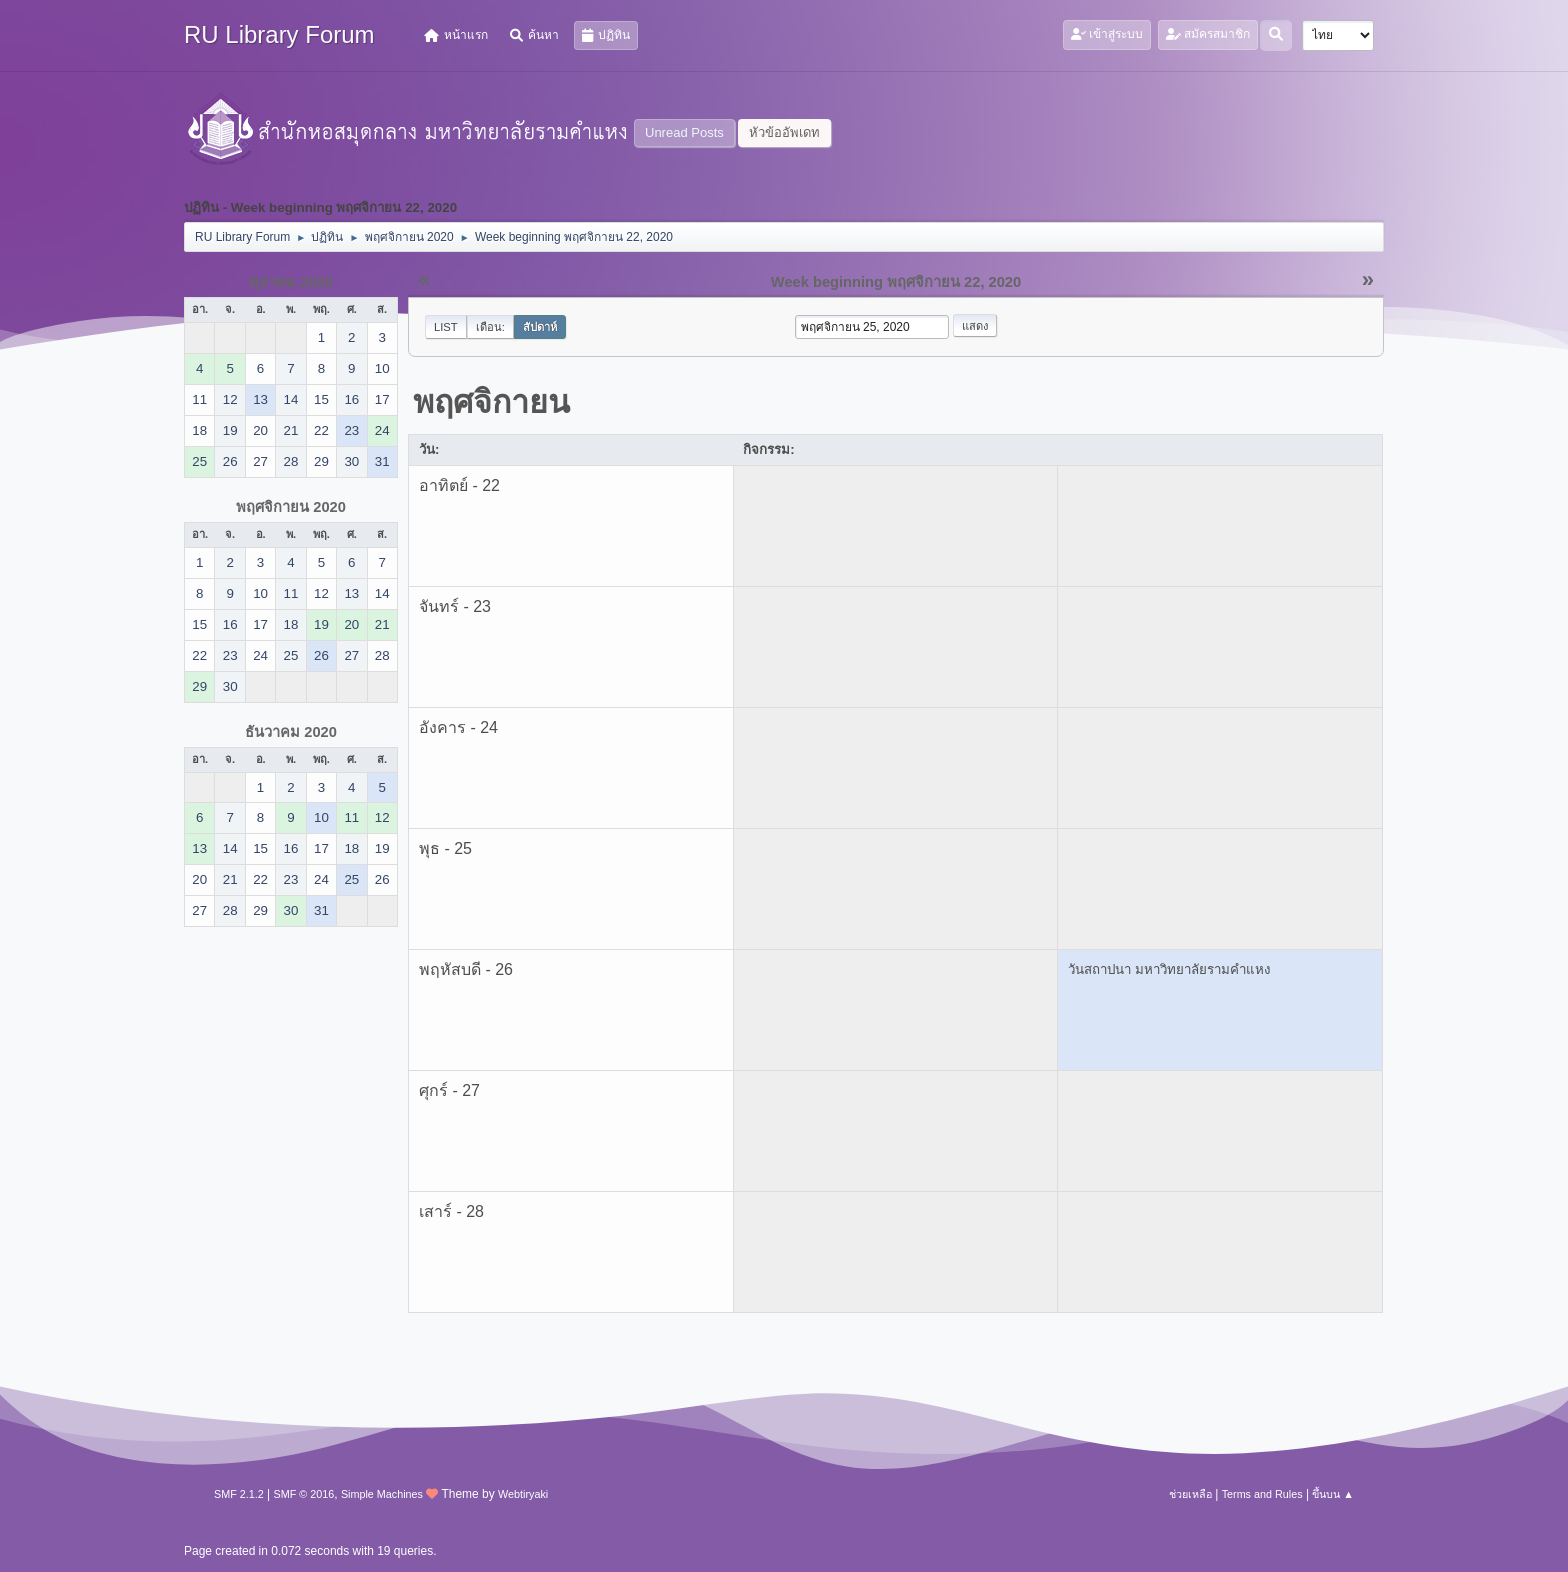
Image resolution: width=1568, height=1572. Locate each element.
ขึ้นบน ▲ (1333, 1494)
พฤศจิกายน (491, 402)
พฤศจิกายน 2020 (291, 507)
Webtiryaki (523, 1494)
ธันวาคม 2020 (291, 732)
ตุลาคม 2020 (291, 282)
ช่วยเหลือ (1190, 1494)
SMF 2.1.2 (239, 1494)
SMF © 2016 (304, 1494)
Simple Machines (382, 1494)
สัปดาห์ (540, 327)
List (446, 327)
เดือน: (490, 327)
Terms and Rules (1262, 1494)
